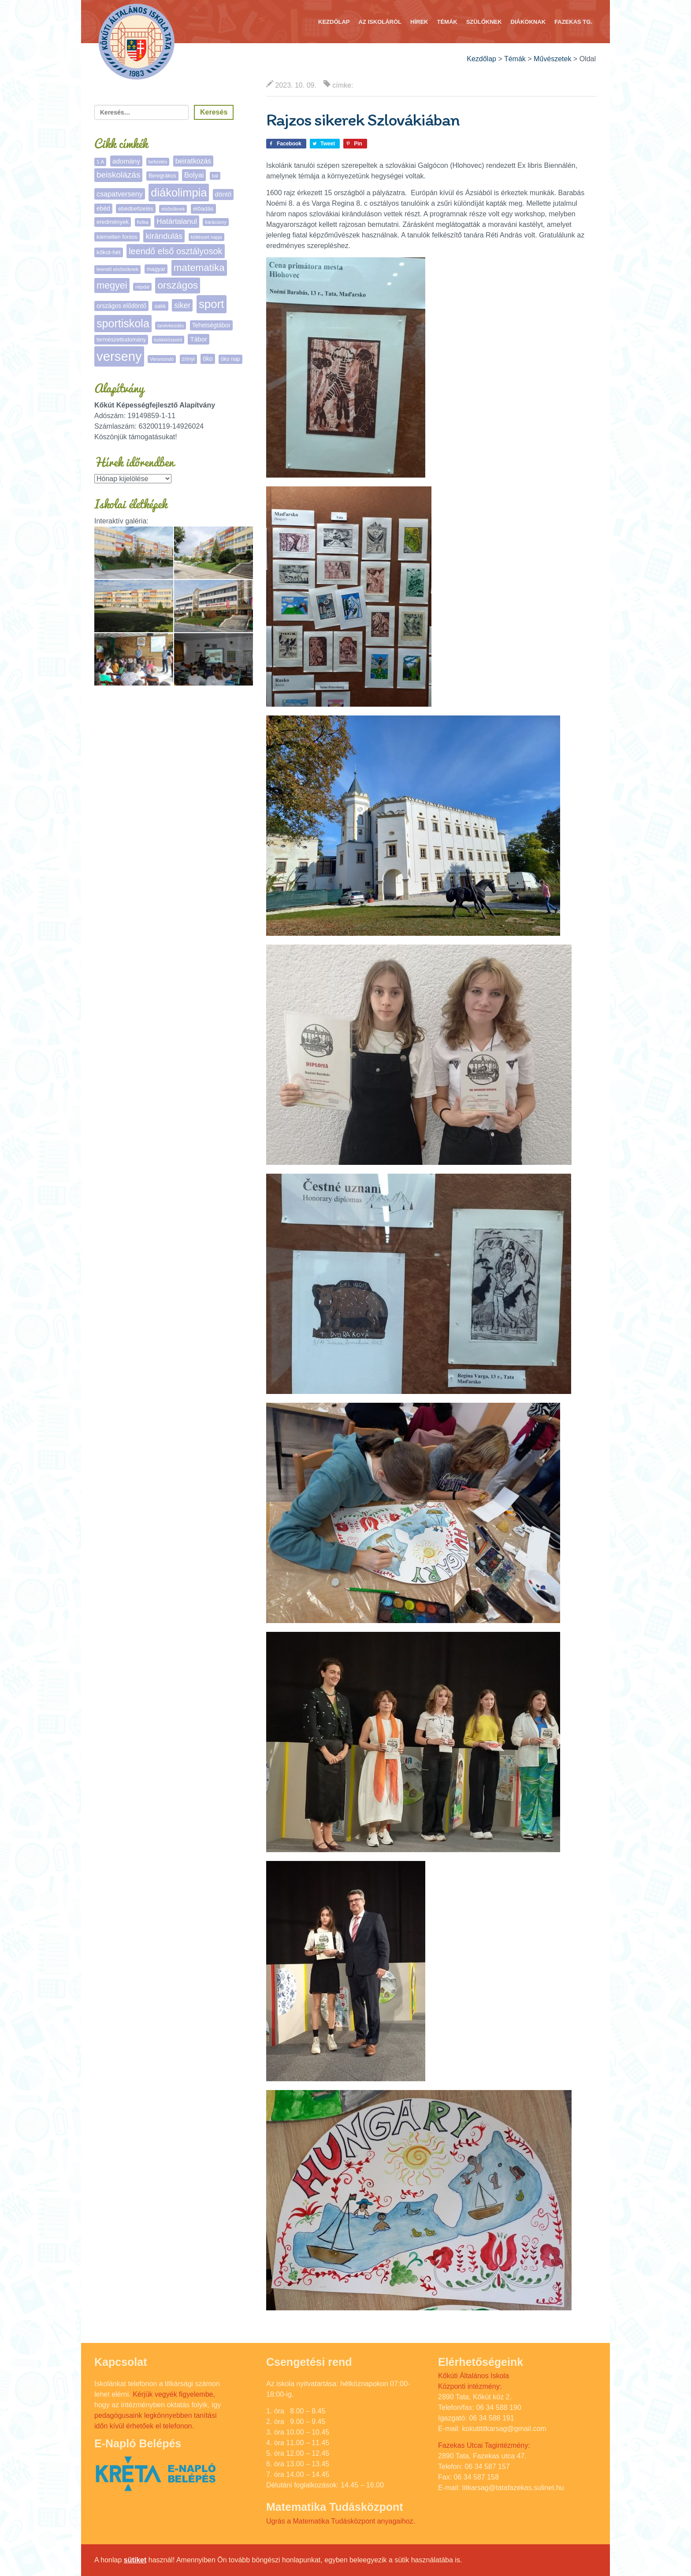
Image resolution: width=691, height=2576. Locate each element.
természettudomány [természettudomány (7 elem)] (121, 339)
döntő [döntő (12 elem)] (223, 194)
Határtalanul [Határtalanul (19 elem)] (176, 221)
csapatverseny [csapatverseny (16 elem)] (120, 194)
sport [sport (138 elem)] (211, 304)
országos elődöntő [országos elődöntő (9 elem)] (121, 305)
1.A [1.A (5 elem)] (100, 161)
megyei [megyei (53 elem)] (112, 285)
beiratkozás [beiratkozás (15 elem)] (193, 161)
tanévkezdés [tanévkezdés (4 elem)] (170, 325)
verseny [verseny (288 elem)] (119, 356)
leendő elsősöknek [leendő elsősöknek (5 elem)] (117, 269)
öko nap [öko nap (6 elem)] (230, 359)
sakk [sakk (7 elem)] (160, 306)
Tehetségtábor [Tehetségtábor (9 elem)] (211, 325)
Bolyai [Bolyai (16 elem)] (194, 175)
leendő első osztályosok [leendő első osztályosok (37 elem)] (175, 251)
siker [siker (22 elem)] (182, 305)
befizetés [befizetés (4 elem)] (158, 161)
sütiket (135, 2560)
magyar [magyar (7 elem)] (156, 269)
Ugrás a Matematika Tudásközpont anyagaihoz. (340, 2521)
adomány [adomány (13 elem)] (126, 161)
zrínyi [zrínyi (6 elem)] (188, 359)
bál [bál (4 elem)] (215, 175)
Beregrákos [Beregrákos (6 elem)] (162, 176)
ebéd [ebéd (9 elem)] (103, 208)
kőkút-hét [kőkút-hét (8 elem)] (109, 252)
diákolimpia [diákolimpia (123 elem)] (179, 192)
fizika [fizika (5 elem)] (143, 222)
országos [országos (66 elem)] (177, 285)
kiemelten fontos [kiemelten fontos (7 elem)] (117, 237)
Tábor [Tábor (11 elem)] (198, 339)
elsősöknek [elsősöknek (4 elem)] (173, 208)
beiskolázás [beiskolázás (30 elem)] (118, 174)
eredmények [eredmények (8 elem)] (113, 222)
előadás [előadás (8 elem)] (203, 208)
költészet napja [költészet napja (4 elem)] (206, 237)
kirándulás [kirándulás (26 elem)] (163, 236)
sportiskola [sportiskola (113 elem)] (123, 323)
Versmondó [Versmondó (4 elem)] (162, 359)
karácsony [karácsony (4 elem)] (216, 222)
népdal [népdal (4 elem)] (142, 286)
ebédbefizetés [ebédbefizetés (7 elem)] (135, 208)
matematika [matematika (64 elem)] (199, 267)
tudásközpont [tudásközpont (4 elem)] (168, 339)
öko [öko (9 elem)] (207, 358)
